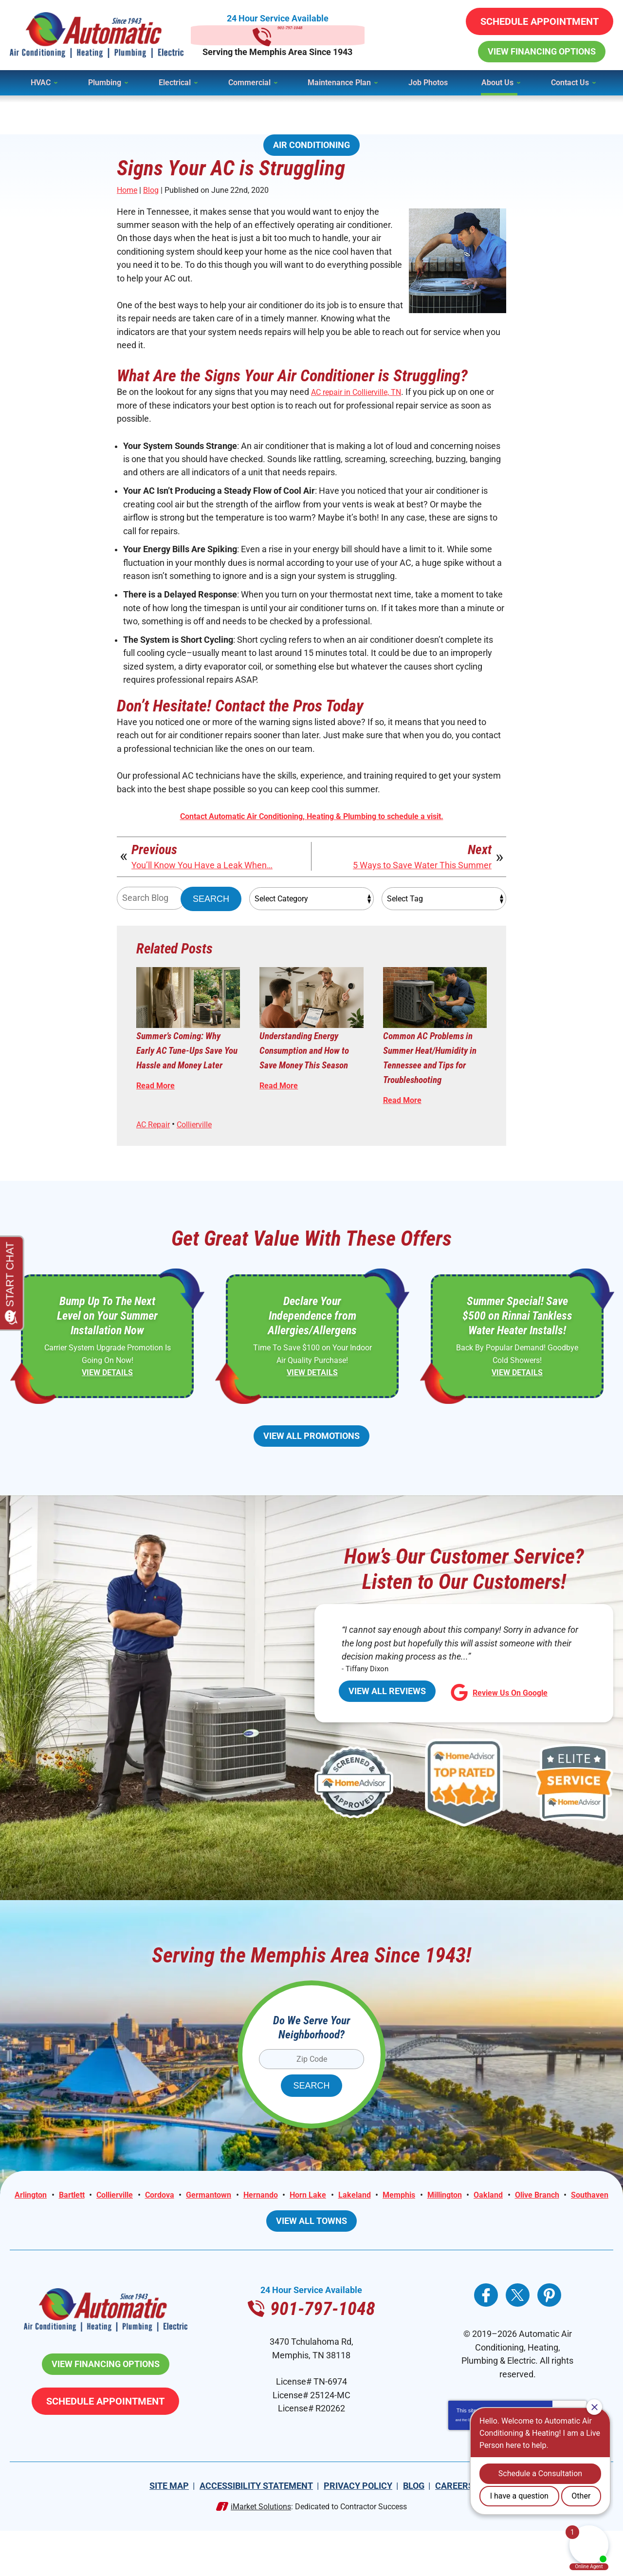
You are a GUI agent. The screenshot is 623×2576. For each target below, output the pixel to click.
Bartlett (100, 2224)
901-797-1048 (311, 35)
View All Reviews (387, 1717)
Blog (151, 191)
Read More (158, 1117)
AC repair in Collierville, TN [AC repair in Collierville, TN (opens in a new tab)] (362, 397)
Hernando (308, 2224)
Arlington (55, 2224)
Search (211, 913)
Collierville (201, 1144)
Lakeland (411, 2224)
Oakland (558, 2224)
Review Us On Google (503, 1718)
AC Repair (155, 1144)
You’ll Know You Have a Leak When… (202, 880)
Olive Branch (285, 2238)
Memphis (459, 2224)
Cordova (198, 2224)
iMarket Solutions (261, 2552)
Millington (510, 2224)
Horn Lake (360, 2224)
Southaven (342, 2238)
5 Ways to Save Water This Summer (422, 880)
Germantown (251, 2224)
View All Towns (311, 2264)
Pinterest (549, 2338)
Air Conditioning (311, 145)
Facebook (486, 2338)
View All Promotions (311, 1458)
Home (127, 191)
